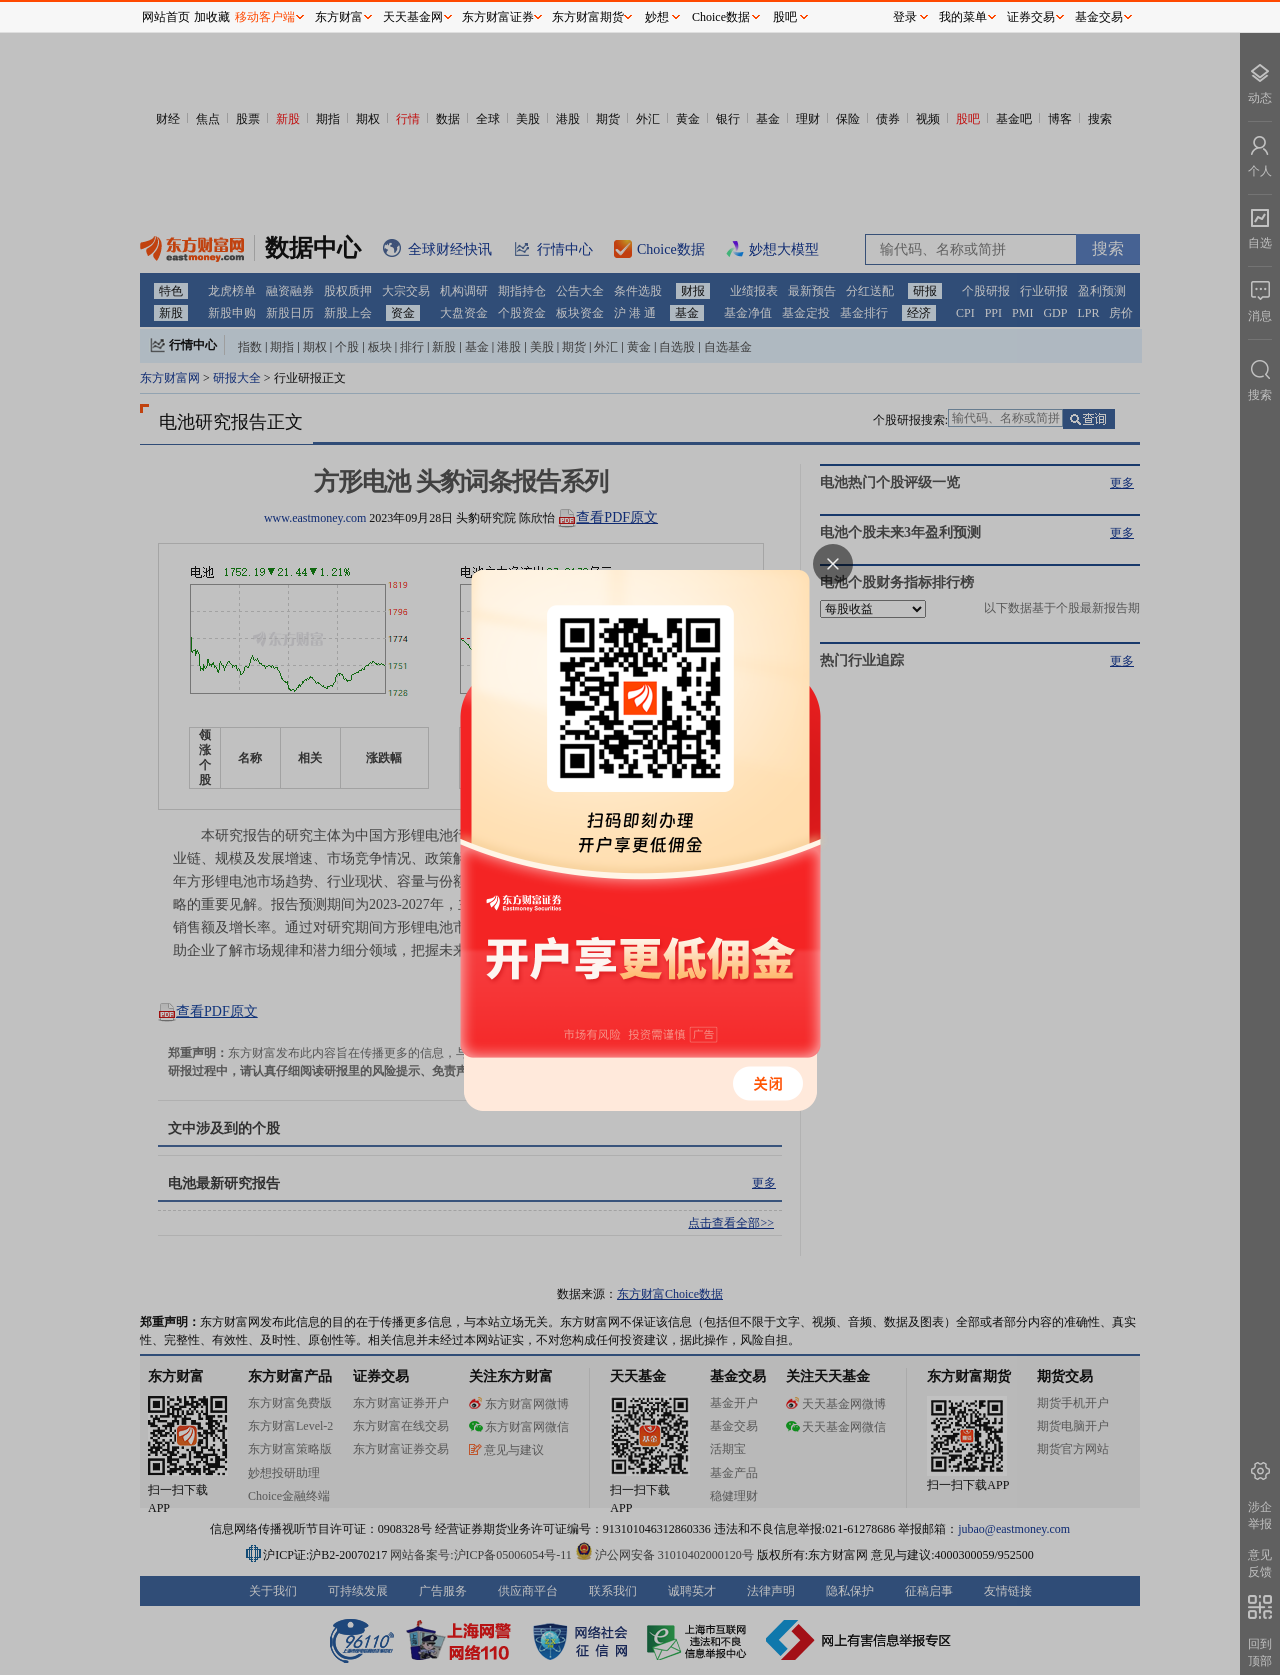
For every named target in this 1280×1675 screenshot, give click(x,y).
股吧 (785, 17)
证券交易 (1031, 17)
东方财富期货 (588, 17)
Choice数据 (721, 17)
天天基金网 (413, 17)
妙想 (657, 17)
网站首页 (166, 17)
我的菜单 (963, 17)
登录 (905, 17)
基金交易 (1099, 17)
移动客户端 (265, 17)
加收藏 (212, 17)
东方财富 (339, 17)
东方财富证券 (498, 17)
